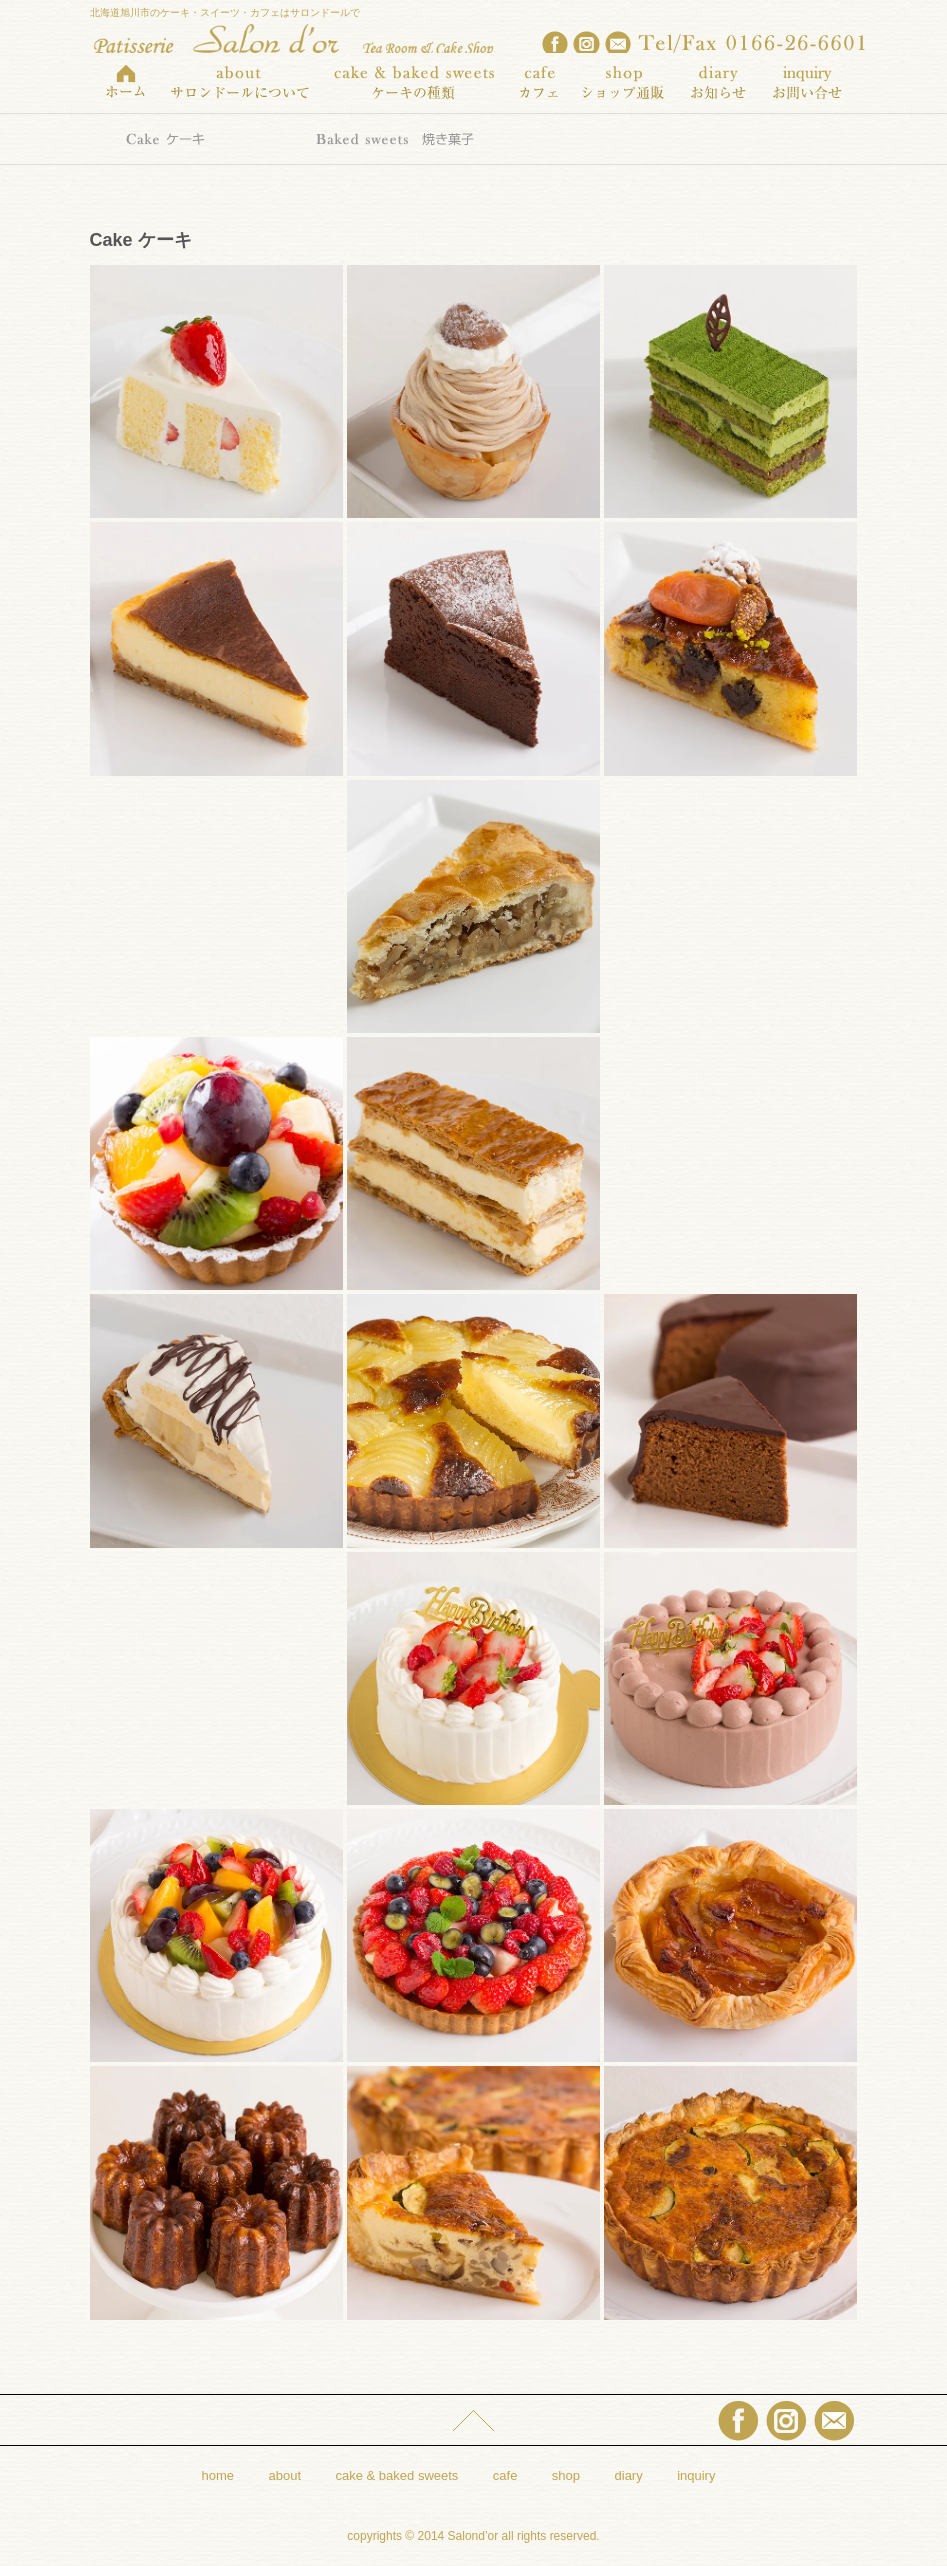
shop (566, 2475)
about (285, 2475)
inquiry (696, 2475)
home (218, 2475)
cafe (505, 2475)
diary (629, 2475)
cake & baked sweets (397, 2475)
